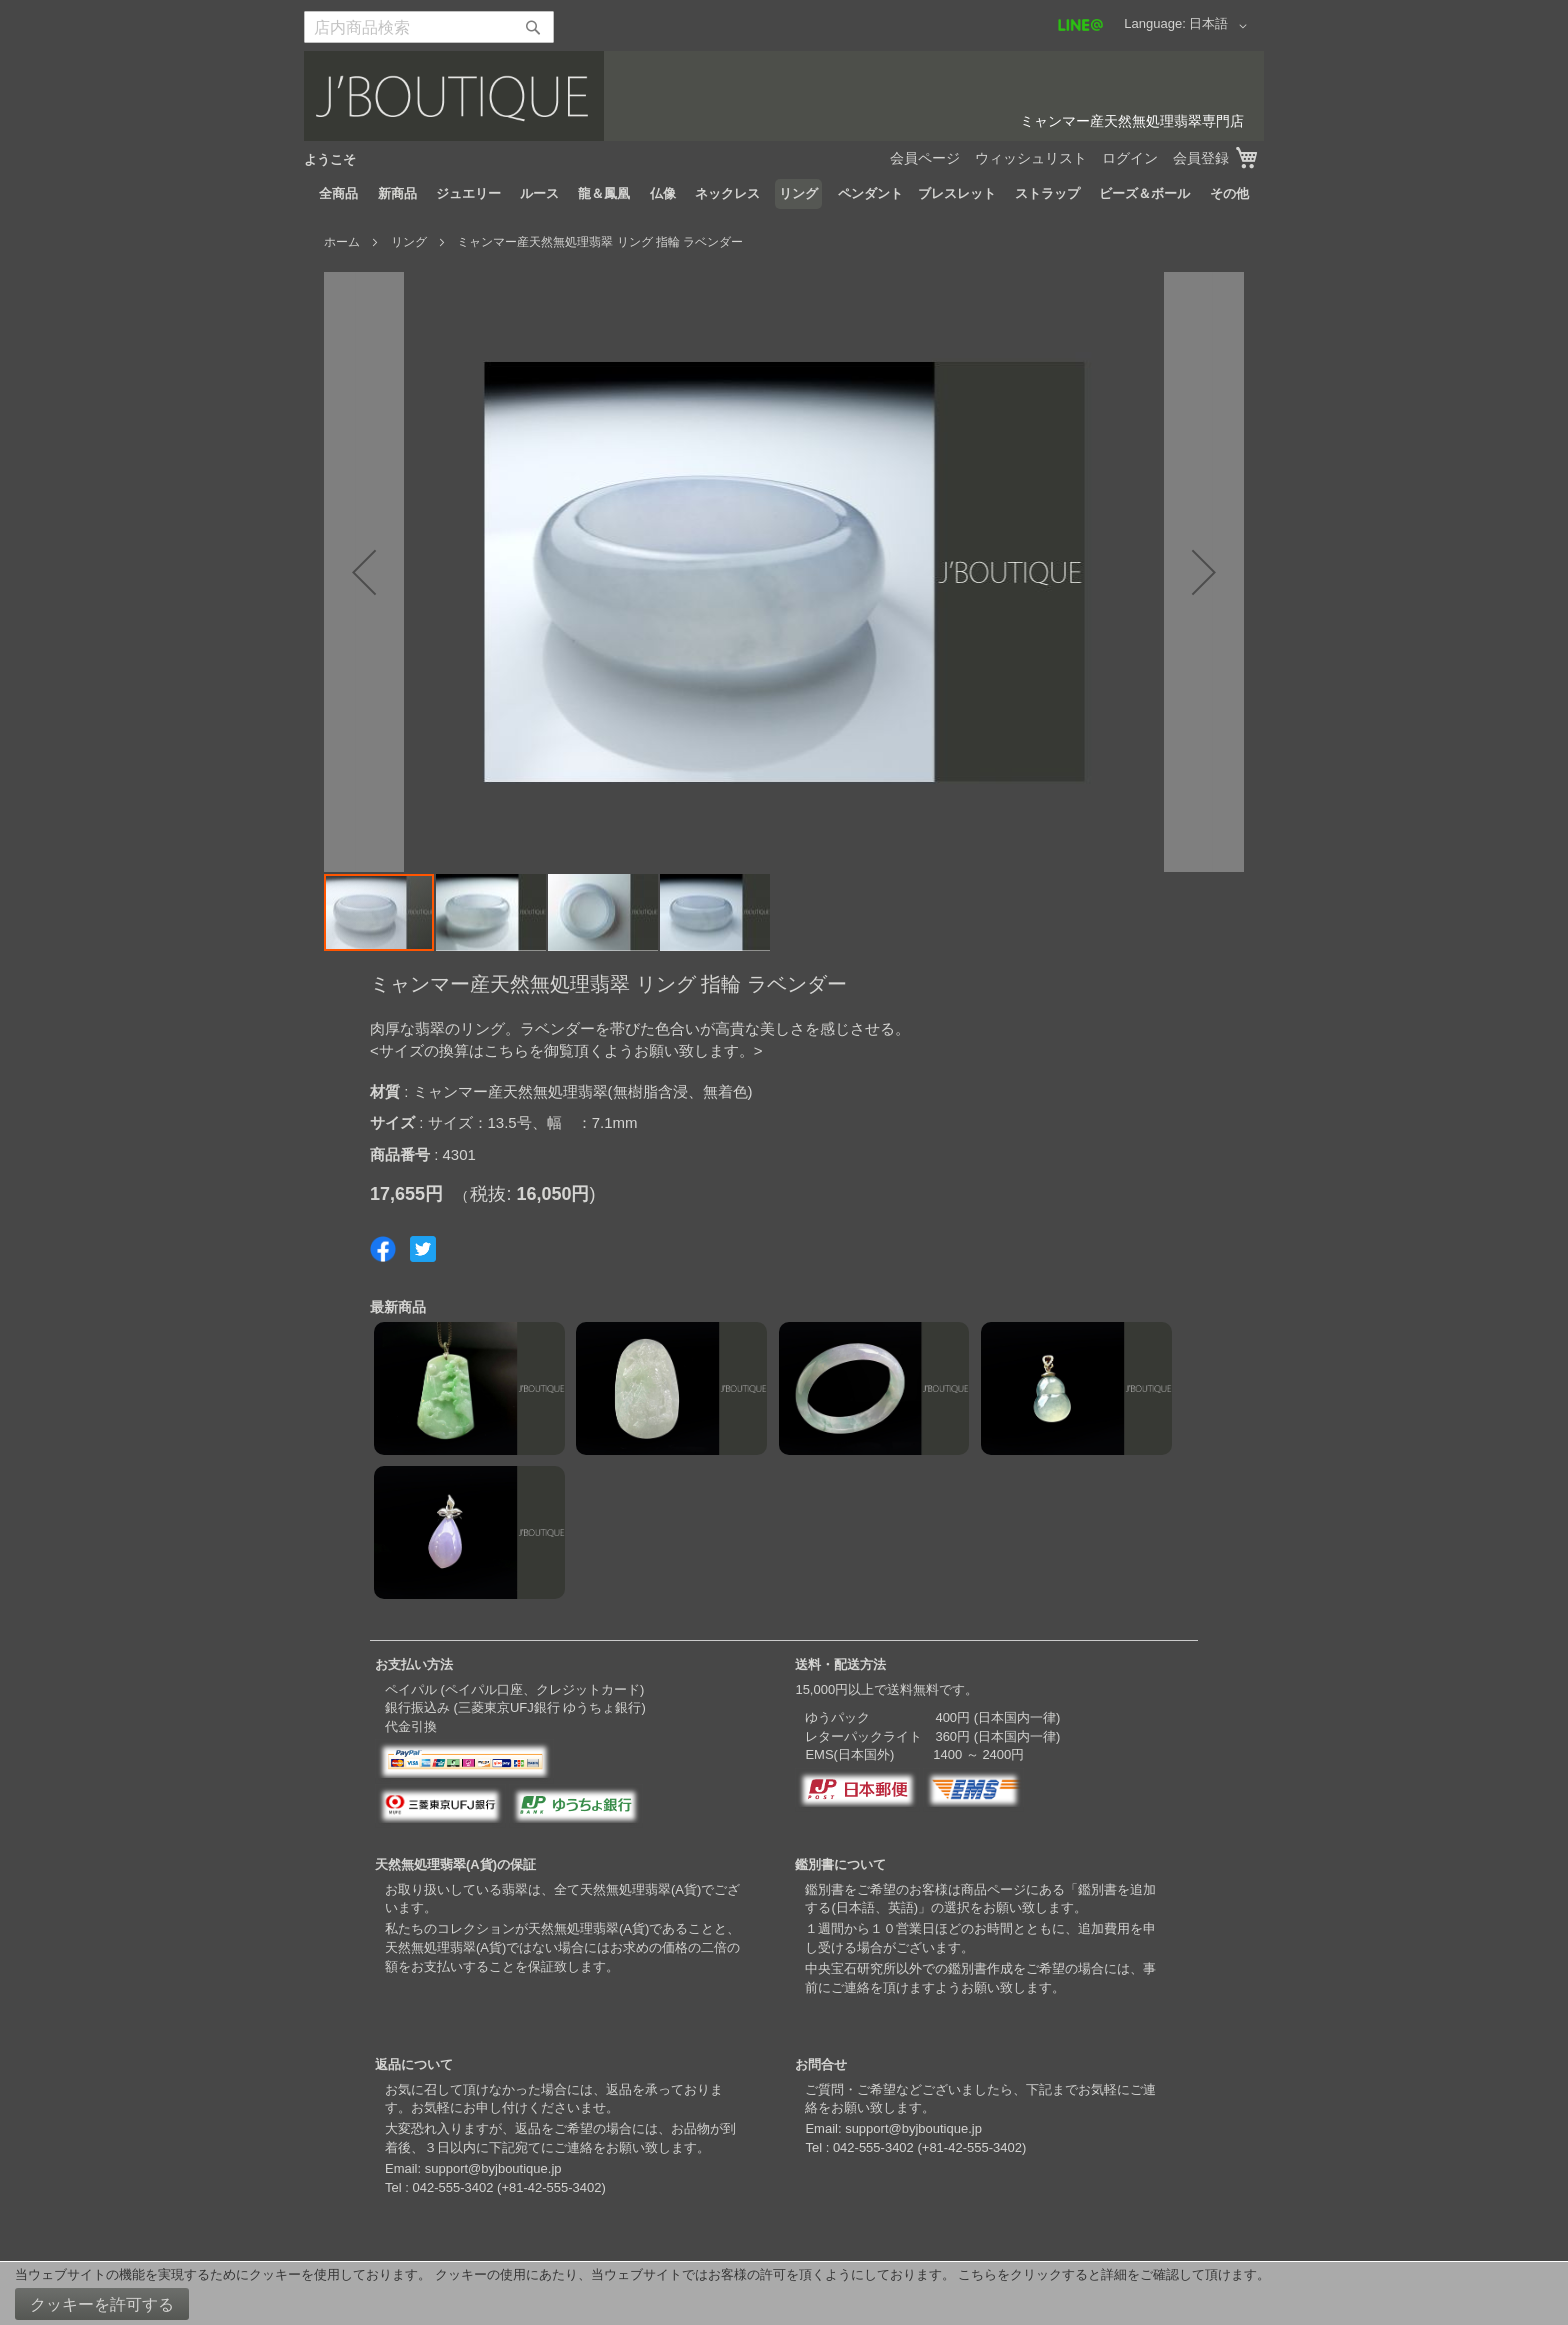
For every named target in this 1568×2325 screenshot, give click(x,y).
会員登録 (1201, 158)
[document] (784, 2293)
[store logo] (784, 96)
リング (409, 242)
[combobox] (429, 27)
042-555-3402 (452, 2187)
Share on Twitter (423, 1249)
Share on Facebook (383, 1249)
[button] (1221, 26)
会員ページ (925, 158)
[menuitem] (338, 194)
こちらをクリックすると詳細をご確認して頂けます (1107, 2274)
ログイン (1130, 158)
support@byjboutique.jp (493, 2168)
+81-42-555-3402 (551, 2187)
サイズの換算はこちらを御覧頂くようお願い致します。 (566, 1050)
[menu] (784, 194)
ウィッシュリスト (1031, 158)
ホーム (342, 242)
